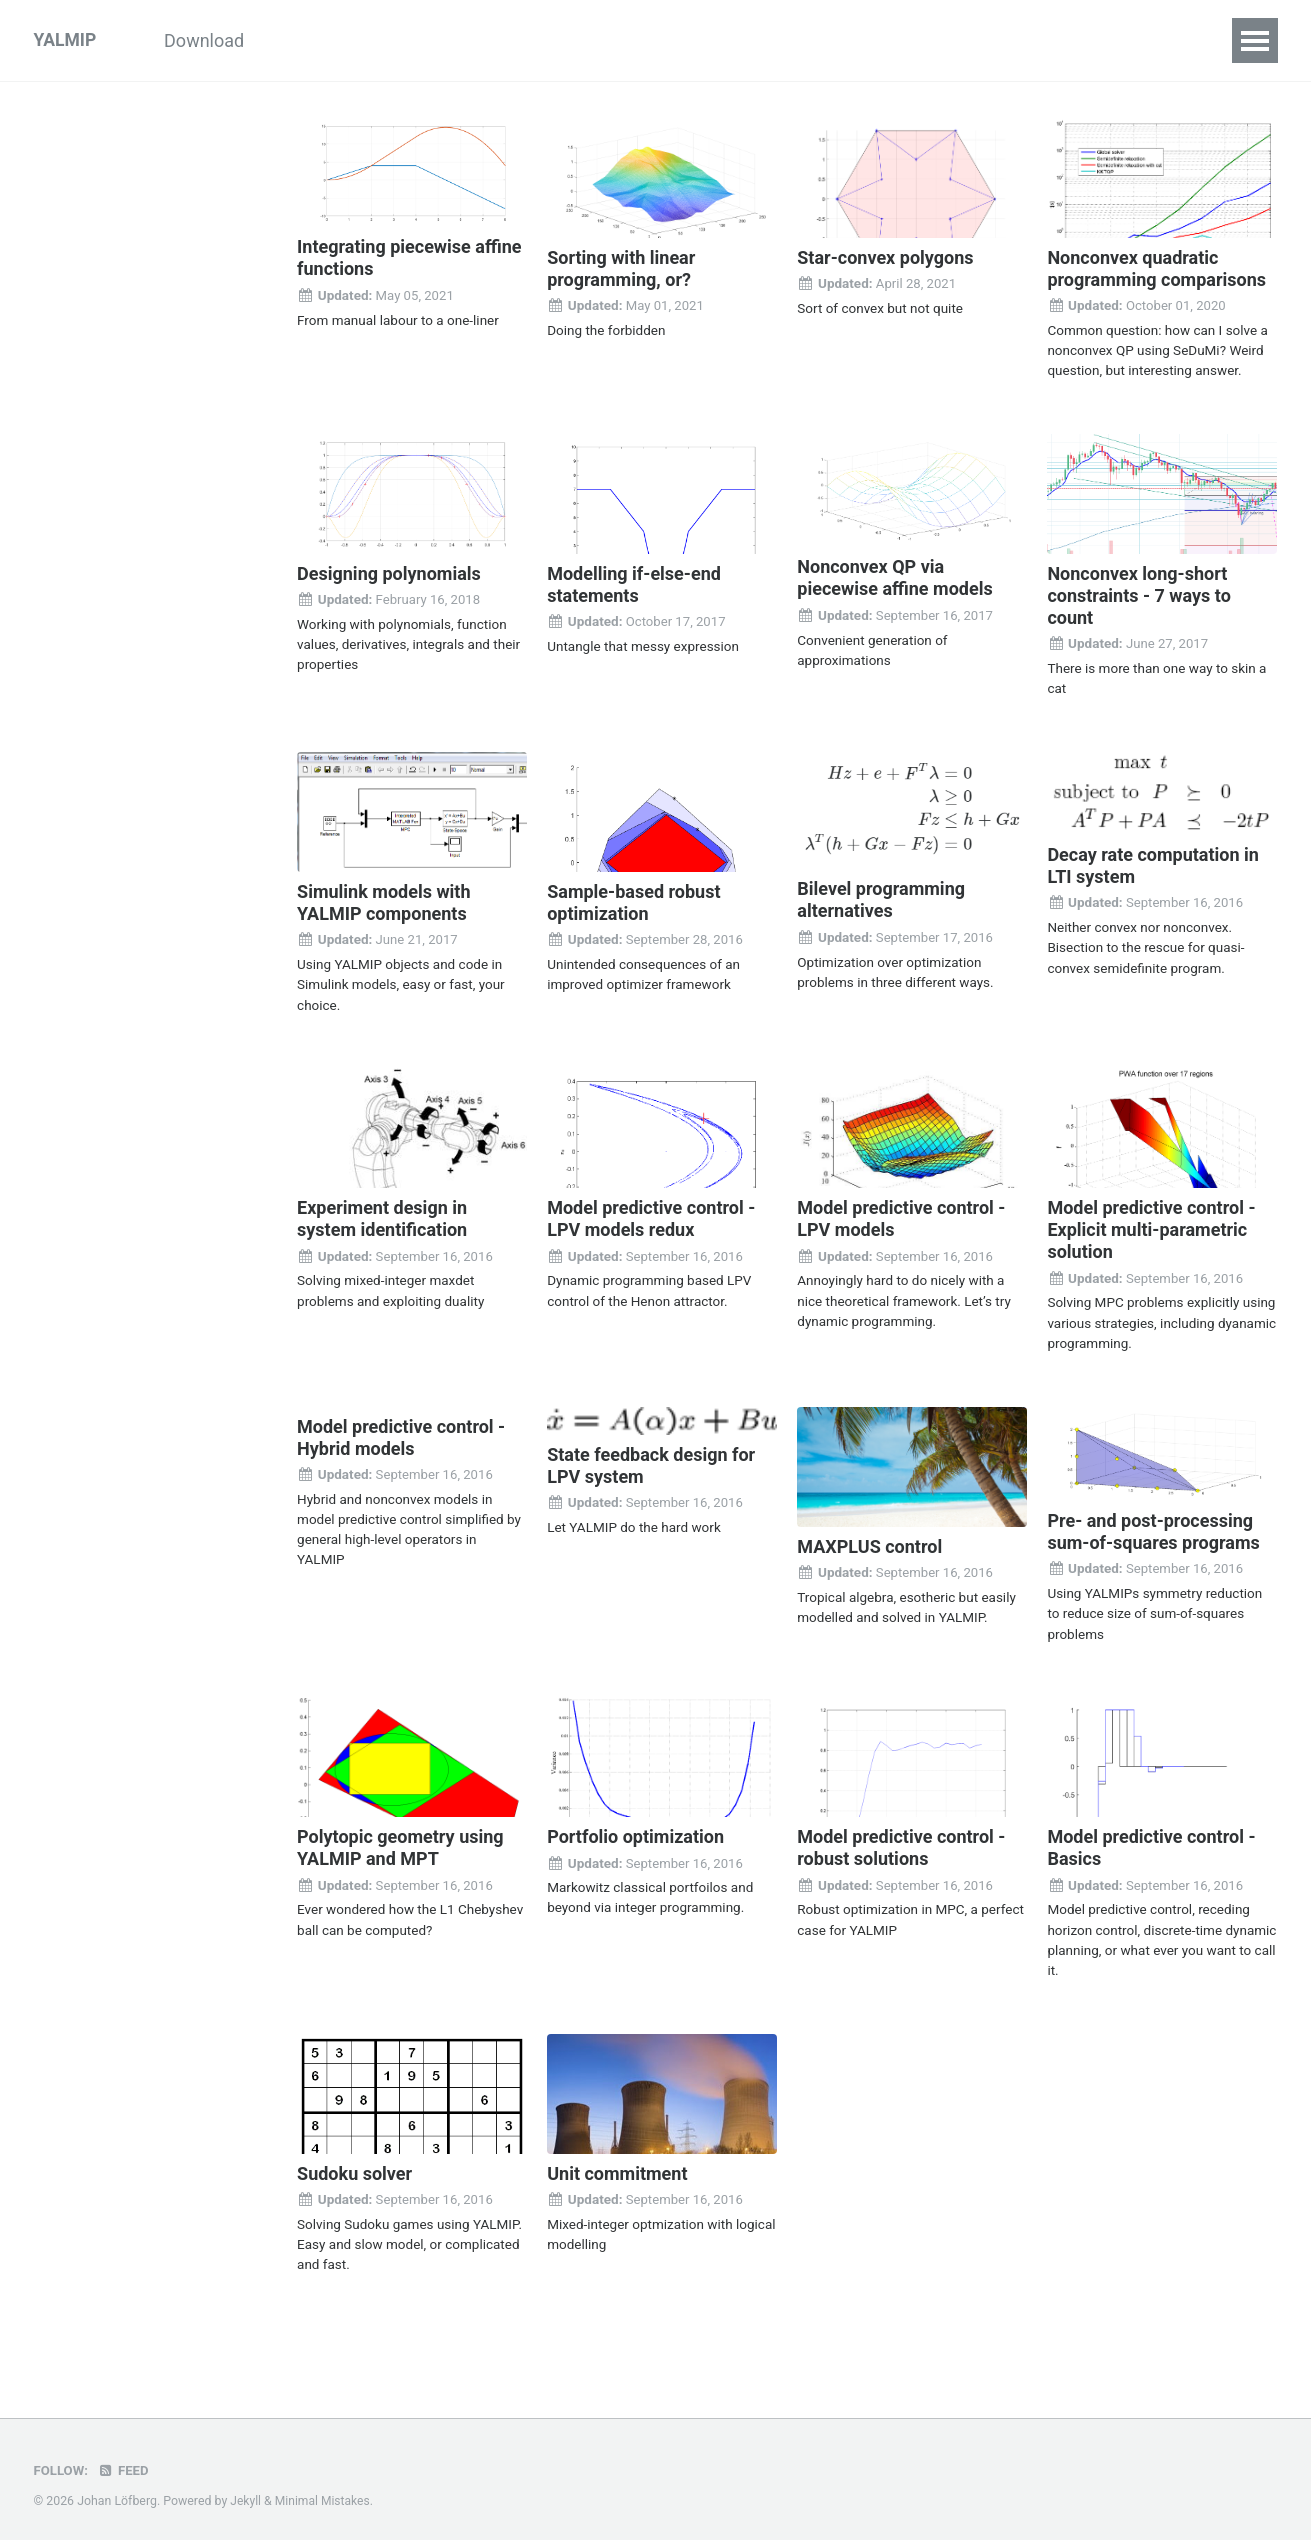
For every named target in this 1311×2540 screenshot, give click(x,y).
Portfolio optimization (635, 1830)
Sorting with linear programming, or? (621, 268)
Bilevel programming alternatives (881, 897)
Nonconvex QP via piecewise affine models (894, 577)
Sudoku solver (354, 2166)
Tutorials (321, 40)
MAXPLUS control (869, 1541)
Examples (431, 40)
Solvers (748, 40)
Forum (1114, 40)
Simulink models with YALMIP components (383, 900)
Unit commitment (617, 2166)
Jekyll (246, 2494)
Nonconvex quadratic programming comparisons (1156, 268)
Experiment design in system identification (382, 1215)
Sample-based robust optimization (633, 900)
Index (835, 40)
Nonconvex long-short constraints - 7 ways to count (1138, 594)
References (1007, 40)
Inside (530, 40)
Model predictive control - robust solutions (901, 1841)
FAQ (909, 40)
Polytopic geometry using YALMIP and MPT (400, 1841)
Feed (125, 2463)
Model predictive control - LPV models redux (651, 1215)
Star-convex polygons (885, 257)
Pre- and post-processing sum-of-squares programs (1153, 1526)
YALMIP (66, 40)
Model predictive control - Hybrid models (401, 1432)
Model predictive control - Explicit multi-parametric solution (1151, 1226)
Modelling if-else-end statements (634, 583)
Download (210, 40)
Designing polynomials (389, 572)
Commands (636, 40)
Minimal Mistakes (324, 2494)
